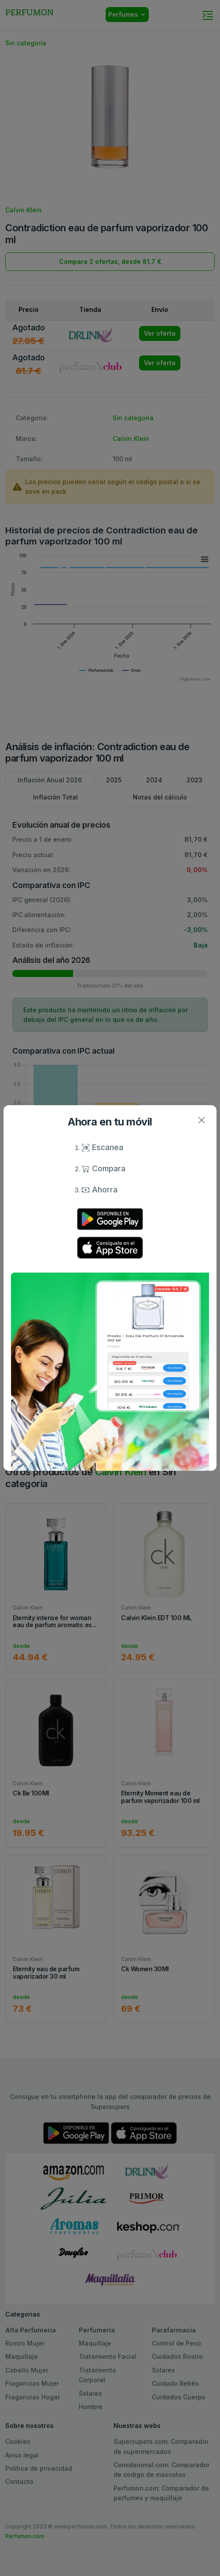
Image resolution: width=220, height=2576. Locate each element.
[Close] (201, 1120)
